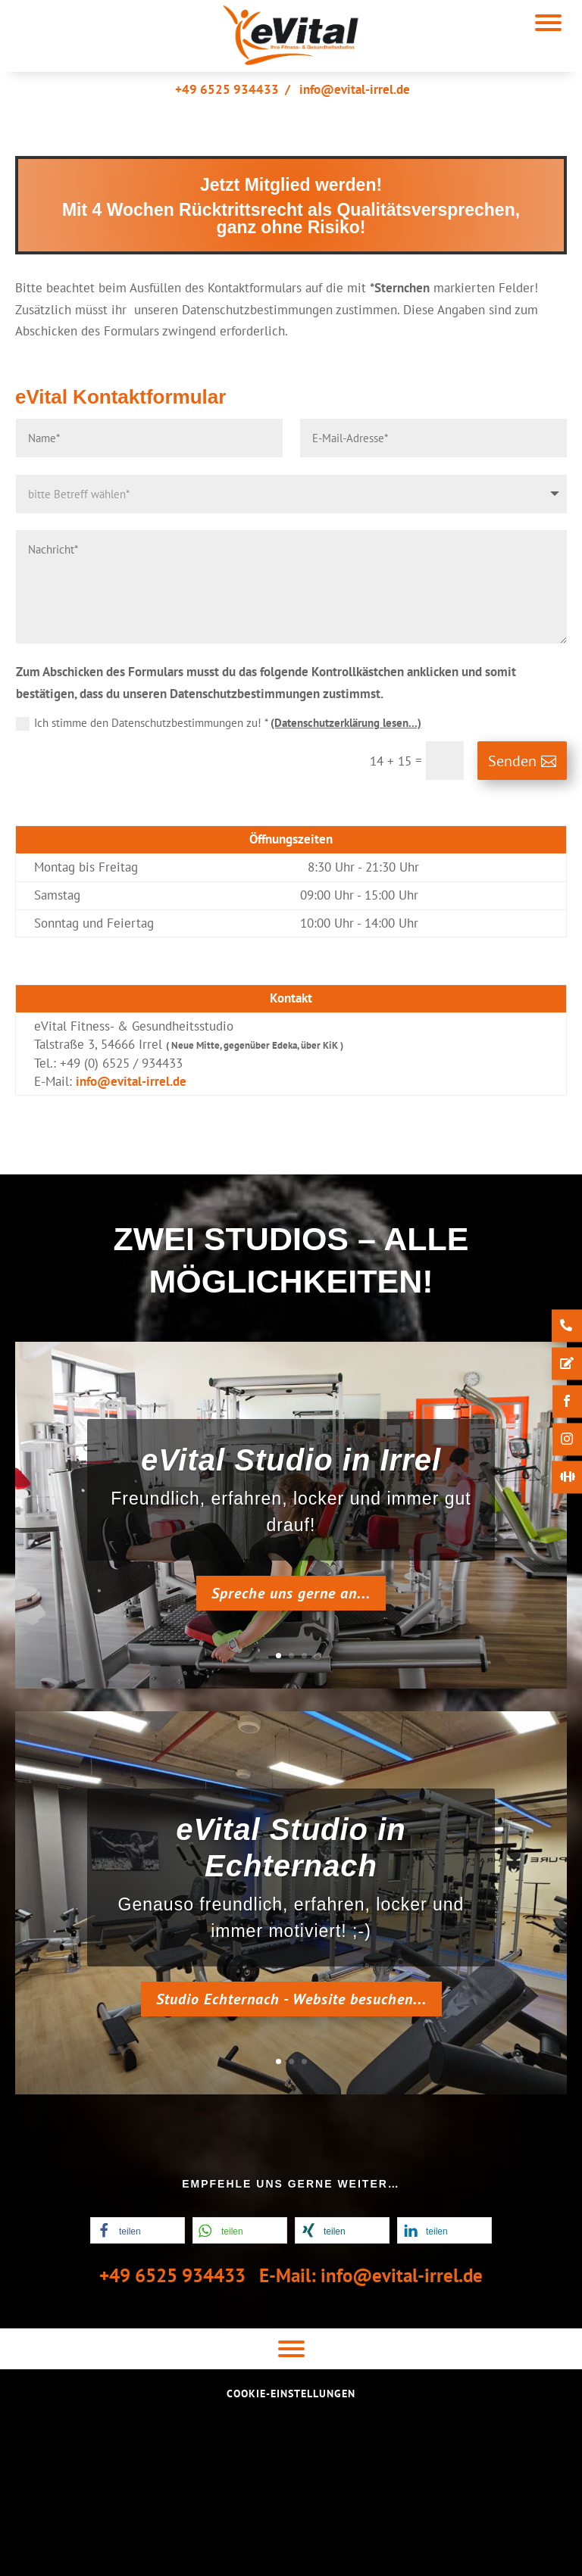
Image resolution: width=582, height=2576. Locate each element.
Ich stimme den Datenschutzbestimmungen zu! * (218, 723)
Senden (512, 761)
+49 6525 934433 (227, 89)
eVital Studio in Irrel (291, 1463)
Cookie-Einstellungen (291, 2393)
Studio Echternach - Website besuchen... (291, 2003)
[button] (137, 2230)
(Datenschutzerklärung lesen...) (346, 723)
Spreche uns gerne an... (291, 1597)
